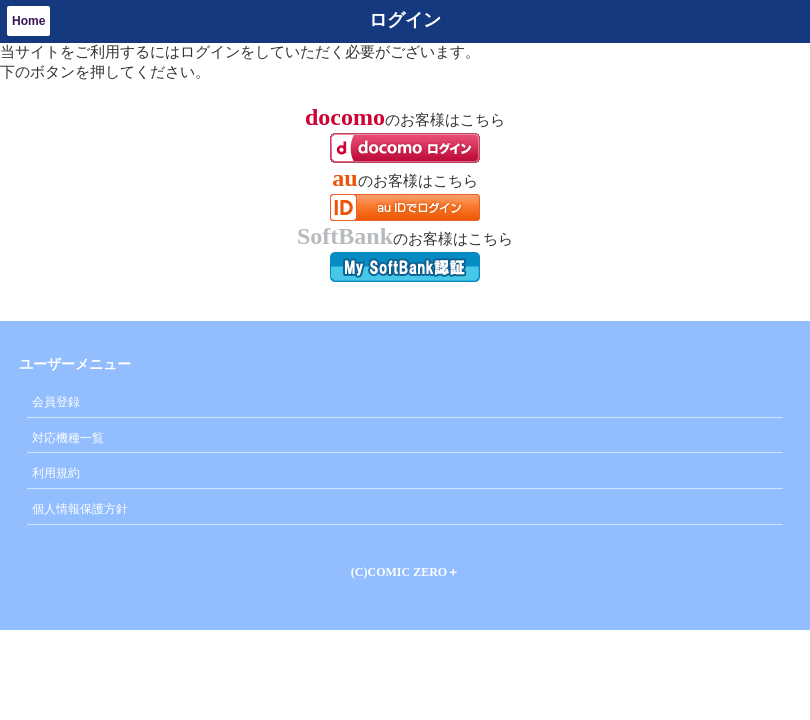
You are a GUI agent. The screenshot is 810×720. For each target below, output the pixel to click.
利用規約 (56, 473)
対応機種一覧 (68, 438)
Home (28, 21)
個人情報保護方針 (80, 509)
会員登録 (56, 402)
